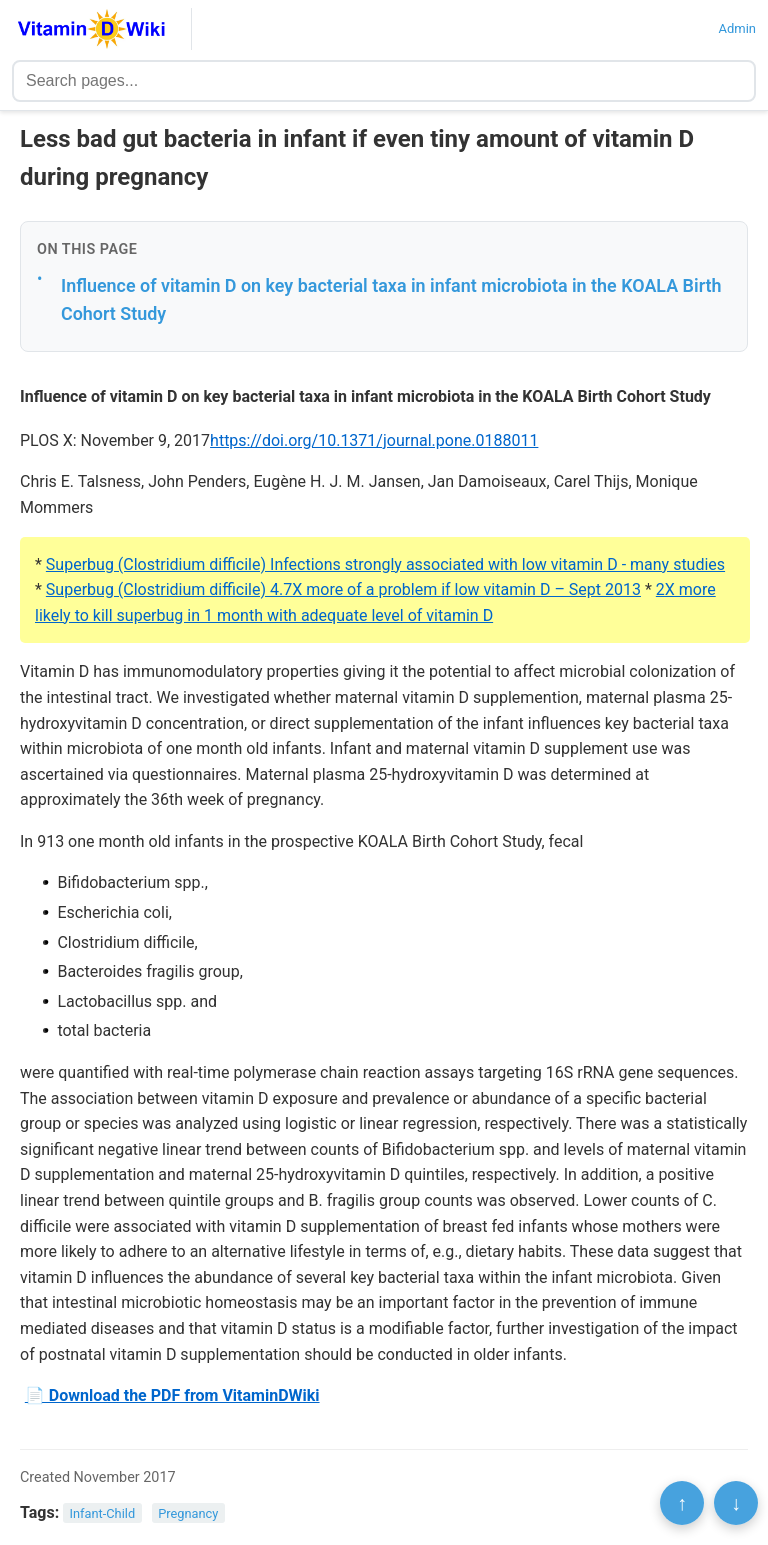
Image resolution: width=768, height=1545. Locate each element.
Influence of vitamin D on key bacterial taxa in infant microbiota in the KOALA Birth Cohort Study (391, 300)
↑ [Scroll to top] (682, 1503)
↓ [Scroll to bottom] (736, 1503)
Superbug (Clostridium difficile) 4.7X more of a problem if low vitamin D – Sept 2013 (343, 589)
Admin (737, 28)
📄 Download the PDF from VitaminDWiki (172, 1395)
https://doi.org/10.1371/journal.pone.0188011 (374, 440)
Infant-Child (103, 1513)
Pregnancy (188, 1513)
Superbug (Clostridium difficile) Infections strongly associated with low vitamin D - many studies (385, 564)
